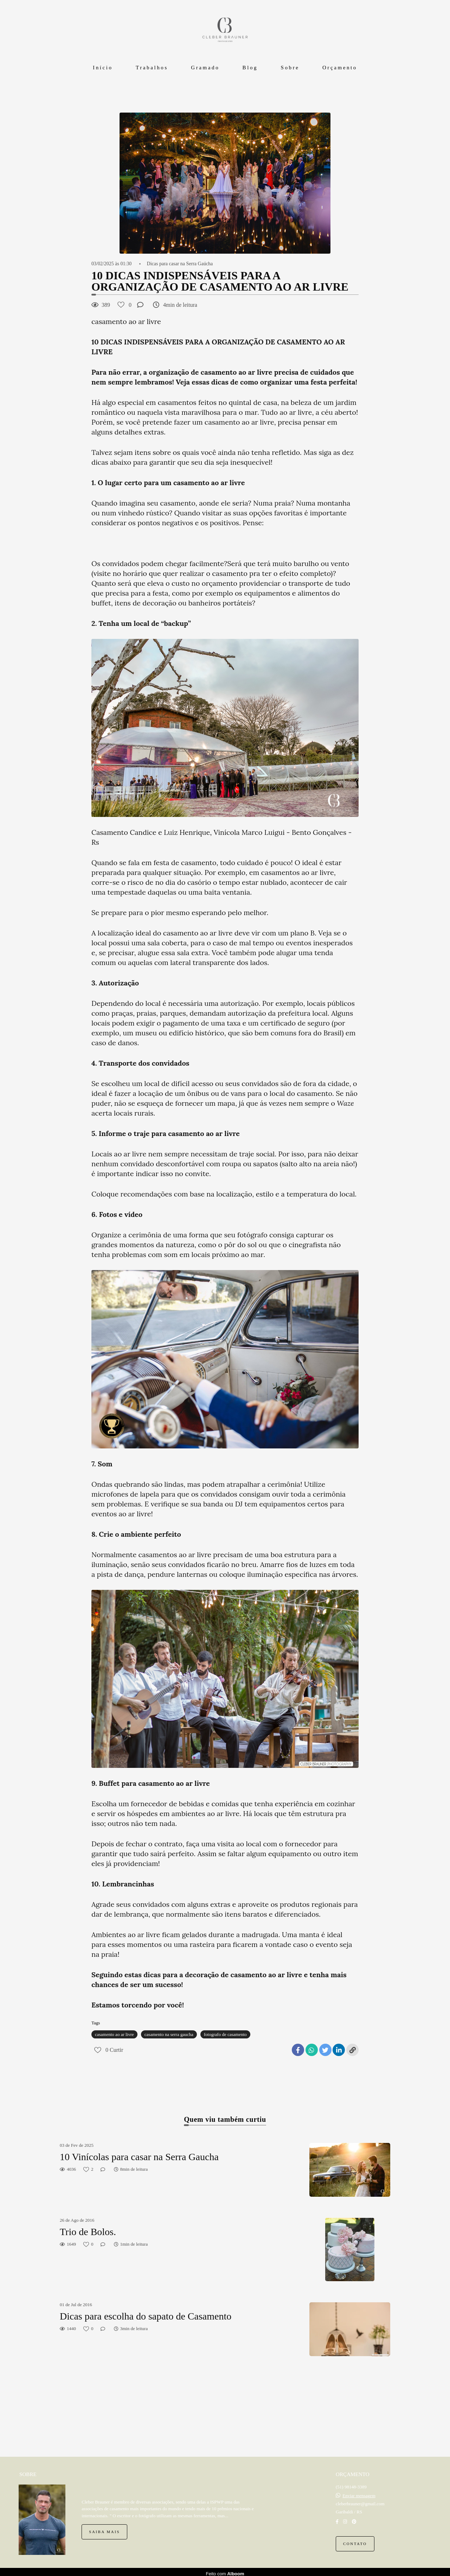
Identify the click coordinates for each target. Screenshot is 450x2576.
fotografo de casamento (225, 2034)
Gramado (205, 67)
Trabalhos (152, 67)
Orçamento (339, 67)
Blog (250, 67)
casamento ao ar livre (114, 2034)
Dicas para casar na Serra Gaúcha (180, 263)
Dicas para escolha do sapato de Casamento (145, 2316)
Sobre (290, 67)
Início (103, 67)
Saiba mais (104, 2528)
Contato (355, 2540)
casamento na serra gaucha (168, 2034)
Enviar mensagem (358, 2492)
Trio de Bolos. (88, 2231)
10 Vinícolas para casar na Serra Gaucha (139, 2156)
